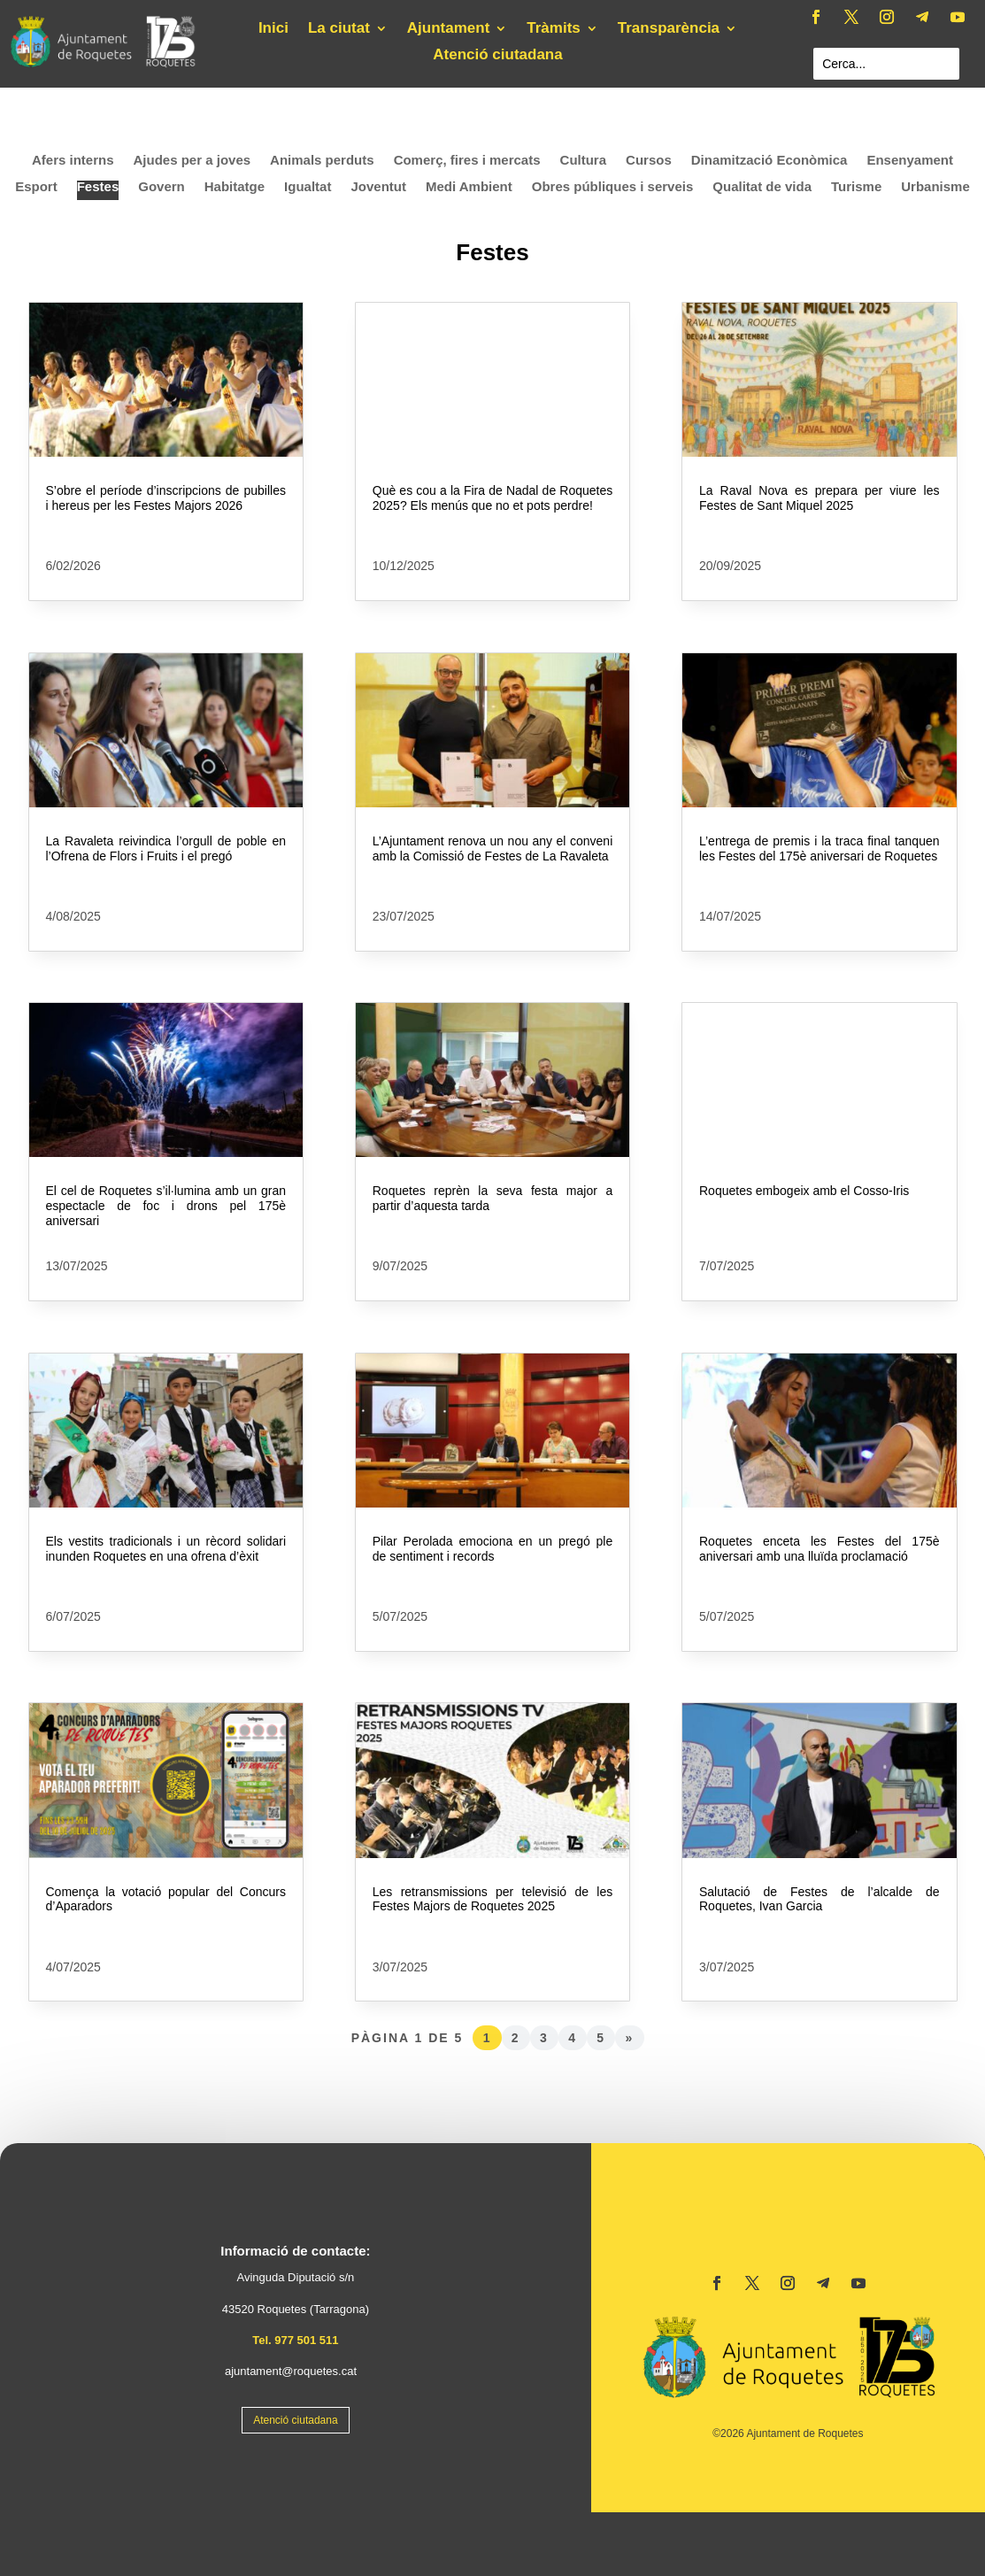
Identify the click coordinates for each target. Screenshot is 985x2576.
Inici (273, 29)
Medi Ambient (469, 187)
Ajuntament (448, 29)
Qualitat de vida (762, 187)
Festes (98, 187)
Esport (36, 187)
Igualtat (307, 187)
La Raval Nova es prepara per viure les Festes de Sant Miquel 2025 (819, 498)
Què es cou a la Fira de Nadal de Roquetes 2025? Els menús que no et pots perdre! (493, 498)
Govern (161, 187)
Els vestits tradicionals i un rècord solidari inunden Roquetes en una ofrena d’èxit (166, 1548)
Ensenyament (909, 160)
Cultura (583, 160)
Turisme (856, 187)
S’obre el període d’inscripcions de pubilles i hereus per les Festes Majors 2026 (166, 498)
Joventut (378, 187)
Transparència (669, 29)
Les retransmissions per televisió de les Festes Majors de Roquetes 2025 (493, 1899)
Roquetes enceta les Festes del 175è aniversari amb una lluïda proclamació (819, 1548)
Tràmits (553, 29)
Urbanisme (935, 187)
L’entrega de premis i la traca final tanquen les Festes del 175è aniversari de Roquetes (819, 848)
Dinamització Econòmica (769, 160)
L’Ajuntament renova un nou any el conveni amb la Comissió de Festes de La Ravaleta (493, 848)
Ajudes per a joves (192, 160)
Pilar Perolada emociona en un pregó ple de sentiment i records (493, 1548)
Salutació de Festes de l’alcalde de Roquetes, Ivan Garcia (819, 1899)
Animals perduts (322, 160)
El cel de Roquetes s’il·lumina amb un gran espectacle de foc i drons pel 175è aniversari (166, 1206)
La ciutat (339, 29)
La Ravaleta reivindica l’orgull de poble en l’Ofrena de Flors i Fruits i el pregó (166, 848)
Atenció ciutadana (497, 56)
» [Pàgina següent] (630, 2038)
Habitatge (234, 187)
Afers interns (73, 160)
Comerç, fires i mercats (467, 160)
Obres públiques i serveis (613, 187)
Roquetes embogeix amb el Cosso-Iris (804, 1191)
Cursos (649, 160)
